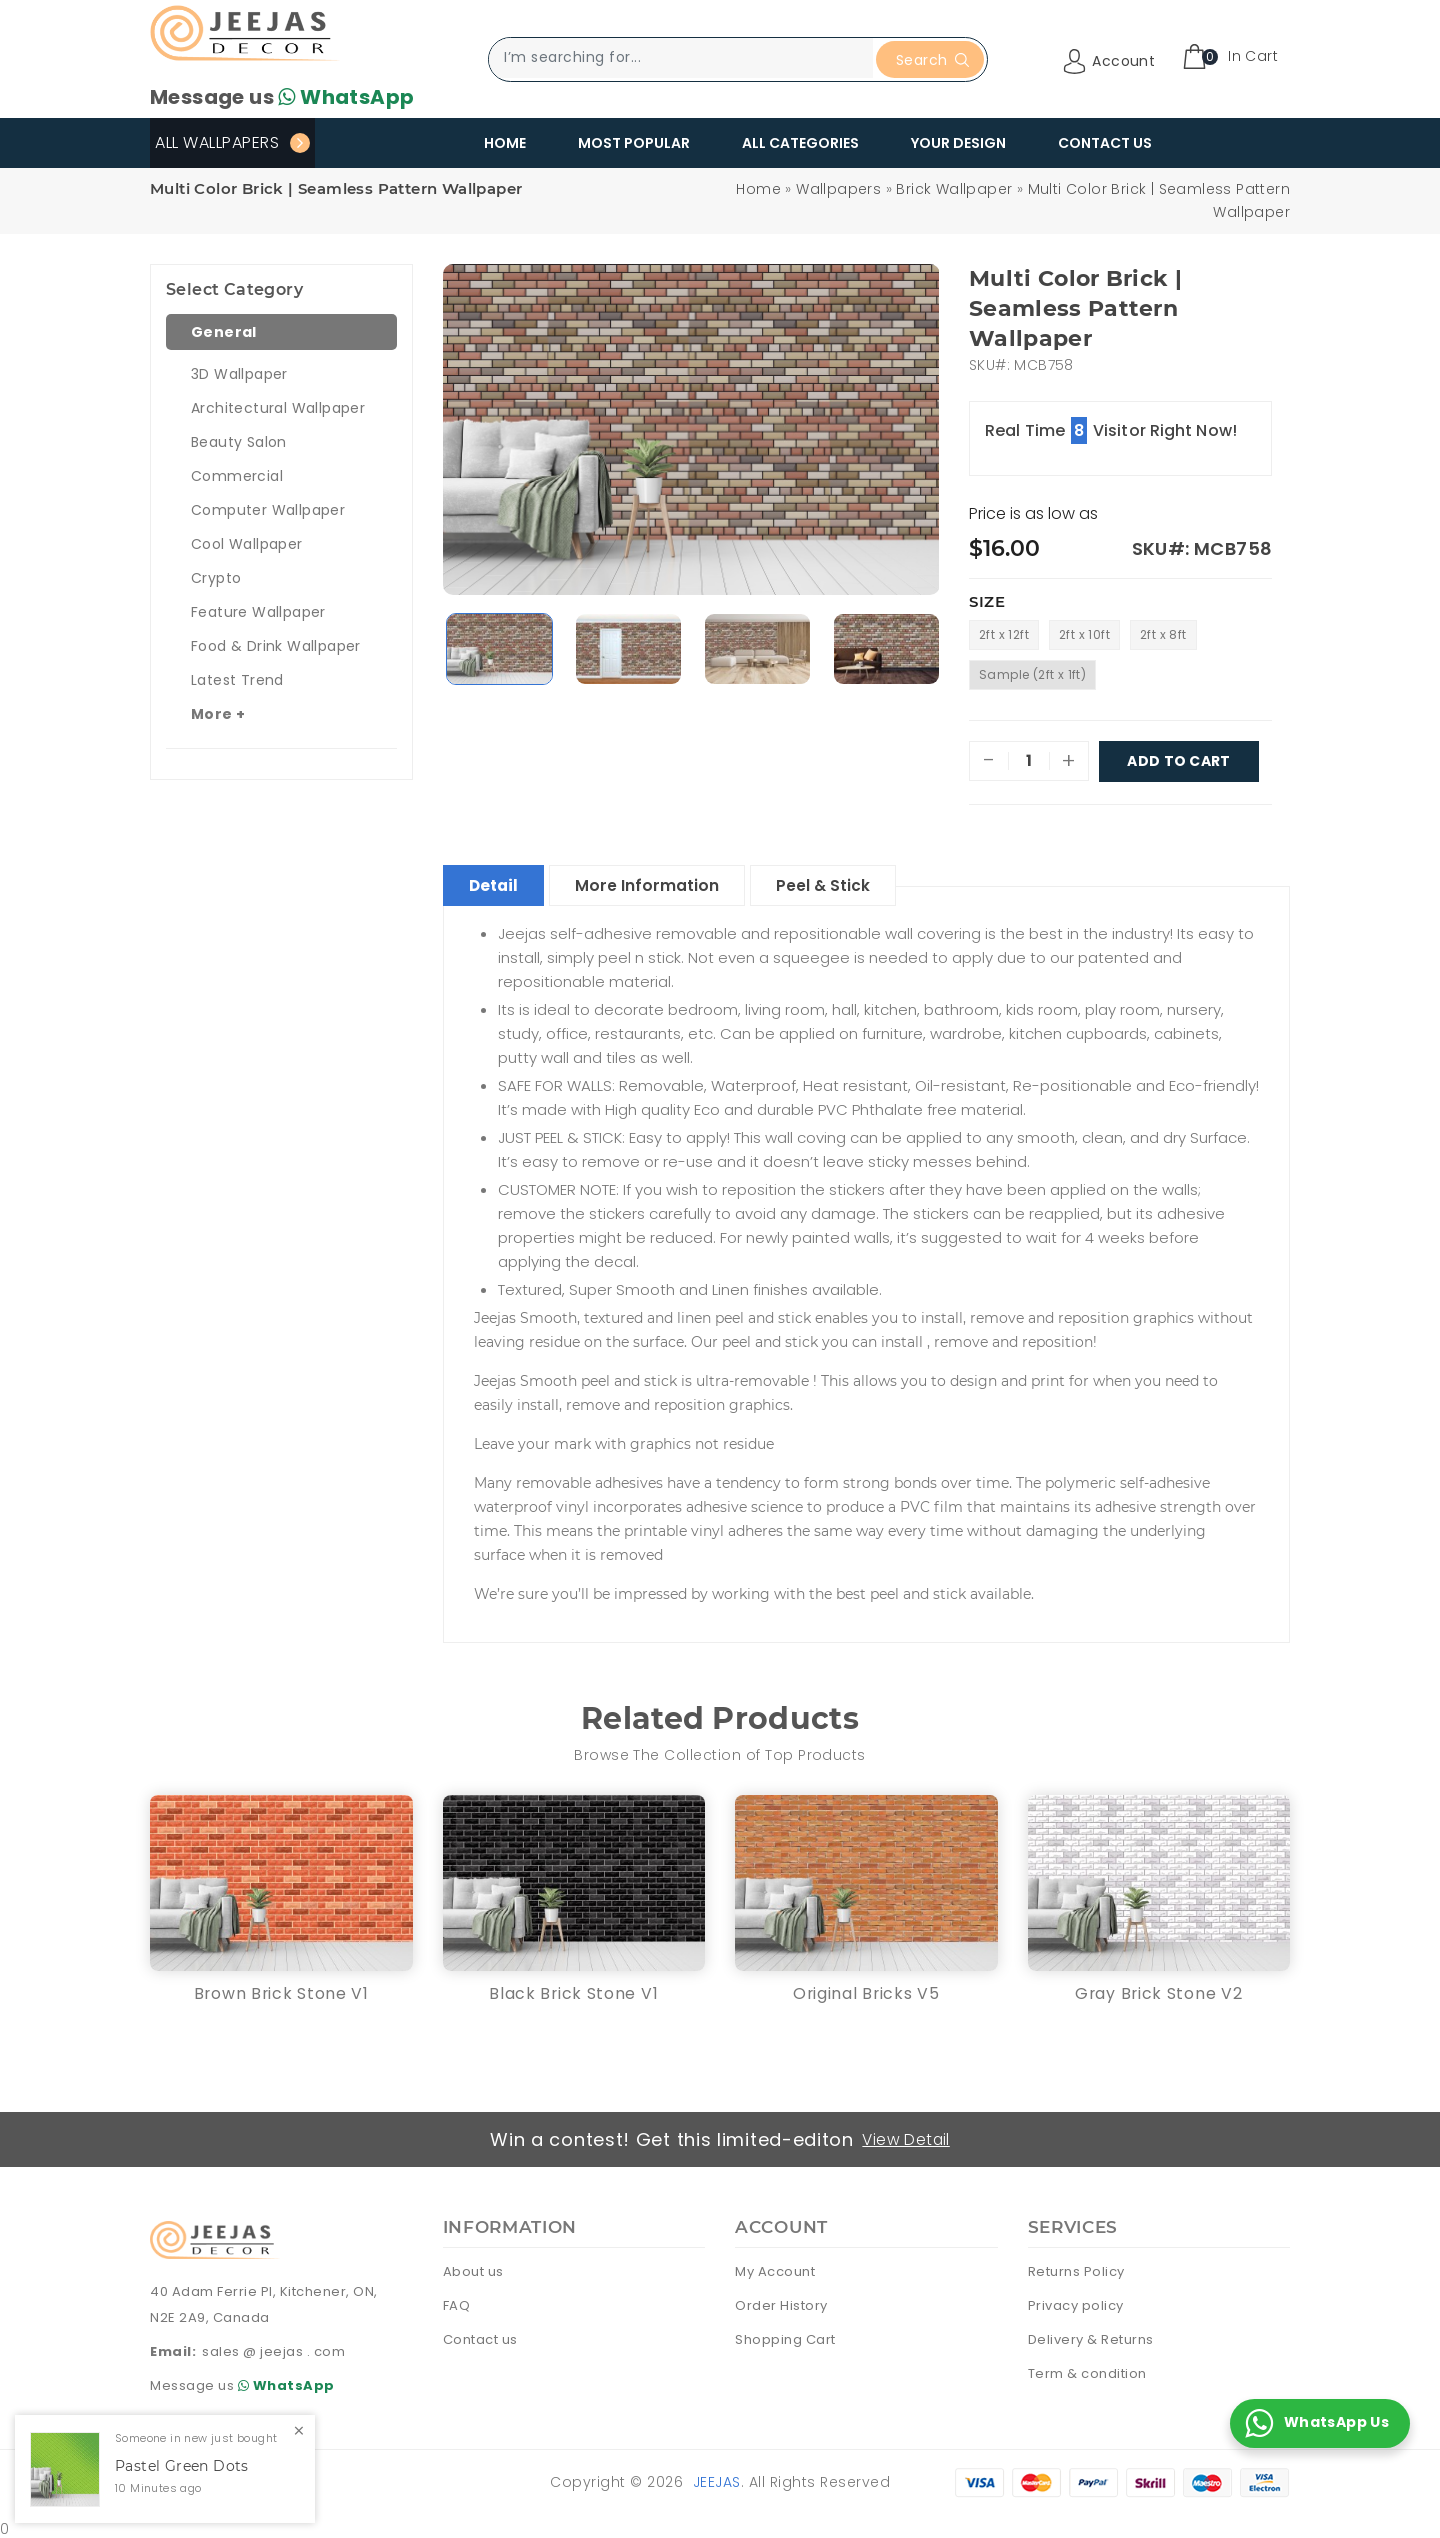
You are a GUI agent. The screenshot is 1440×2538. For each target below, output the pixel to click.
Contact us (480, 2337)
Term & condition (1087, 2371)
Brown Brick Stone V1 (281, 1990)
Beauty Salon (239, 442)
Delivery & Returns (1091, 2337)
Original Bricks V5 (866, 1990)
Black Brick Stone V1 (574, 1990)
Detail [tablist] (498, 882)
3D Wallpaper (239, 374)
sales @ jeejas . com (273, 2348)
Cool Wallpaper (247, 544)
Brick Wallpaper (954, 189)
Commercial (237, 476)
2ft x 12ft (1004, 634)
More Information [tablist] (659, 882)
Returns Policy (1076, 2269)
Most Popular (634, 143)
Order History (781, 2303)
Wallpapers (838, 189)
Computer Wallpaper (268, 510)
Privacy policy (1076, 2303)
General (224, 332)
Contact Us (1105, 143)
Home (505, 143)
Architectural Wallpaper (278, 408)
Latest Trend (237, 680)
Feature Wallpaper (258, 612)
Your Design (958, 143)
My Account (775, 2269)
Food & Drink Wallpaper (276, 646)
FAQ (457, 2303)
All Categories (800, 143)
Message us (282, 97)
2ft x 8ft (1163, 634)
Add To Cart (1179, 761)
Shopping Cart (785, 2337)
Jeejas (717, 2480)
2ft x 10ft (1084, 634)
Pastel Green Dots (182, 2466)
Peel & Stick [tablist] (841, 882)
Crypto (216, 578)
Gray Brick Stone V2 (1158, 1990)
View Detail (907, 2136)
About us (473, 2269)
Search (932, 60)
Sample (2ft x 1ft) (1032, 674)
